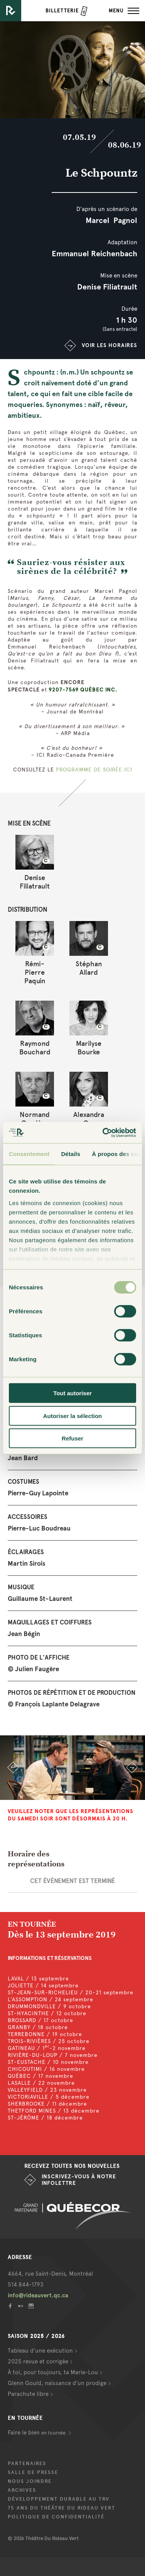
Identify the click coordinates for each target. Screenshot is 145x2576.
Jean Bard (23, 1458)
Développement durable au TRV (59, 2499)
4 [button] (78, 1792)
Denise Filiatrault (107, 286)
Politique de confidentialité (56, 2517)
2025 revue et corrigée (38, 2361)
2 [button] (55, 1792)
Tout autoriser (72, 1393)
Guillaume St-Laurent (40, 1599)
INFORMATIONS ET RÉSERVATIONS (50, 1958)
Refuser (72, 1438)
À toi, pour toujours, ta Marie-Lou (53, 2372)
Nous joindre (30, 2481)
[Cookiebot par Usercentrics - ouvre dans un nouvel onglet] (103, 1132)
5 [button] (90, 1792)
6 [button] (101, 1792)
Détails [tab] (70, 1154)
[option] (72, 1767)
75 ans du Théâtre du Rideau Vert (61, 2508)
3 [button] (67, 1792)
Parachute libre (28, 2393)
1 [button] (43, 1792)
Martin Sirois (27, 1564)
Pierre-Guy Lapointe (38, 1493)
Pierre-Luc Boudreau (39, 1528)
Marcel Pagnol (111, 220)
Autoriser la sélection (72, 1415)
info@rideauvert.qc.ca (38, 2295)
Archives (22, 2490)
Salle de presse (33, 2472)
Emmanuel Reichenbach (94, 253)
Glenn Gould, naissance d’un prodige (57, 2383)
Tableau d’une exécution (40, 2350)
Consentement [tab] (29, 1154)
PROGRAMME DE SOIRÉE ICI (94, 769)
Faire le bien (37, 2432)
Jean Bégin (24, 1634)
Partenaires (27, 2463)
